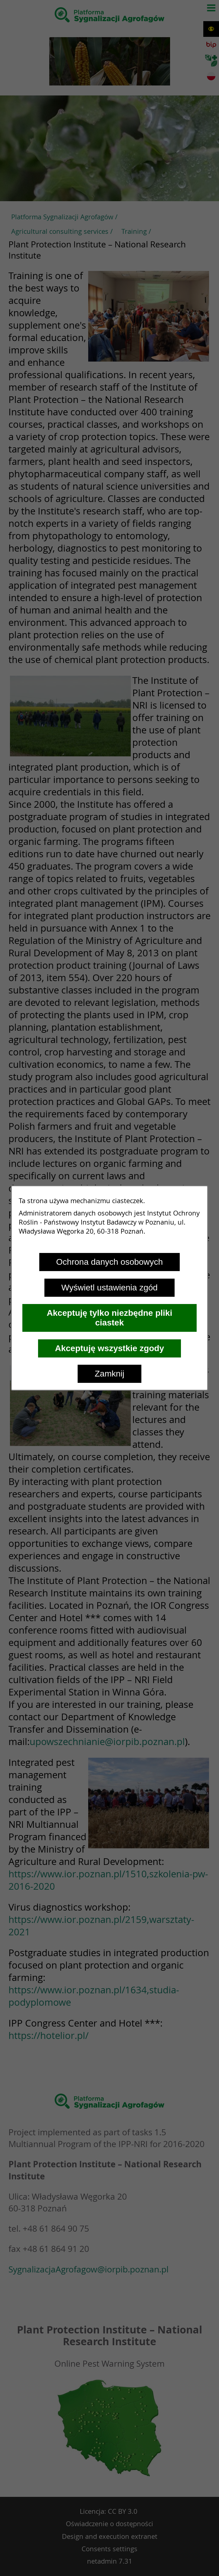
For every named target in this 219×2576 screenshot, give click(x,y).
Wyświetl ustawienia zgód (109, 1287)
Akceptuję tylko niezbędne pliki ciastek (109, 1317)
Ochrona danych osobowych (109, 1262)
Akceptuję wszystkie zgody (109, 1348)
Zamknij (109, 1373)
